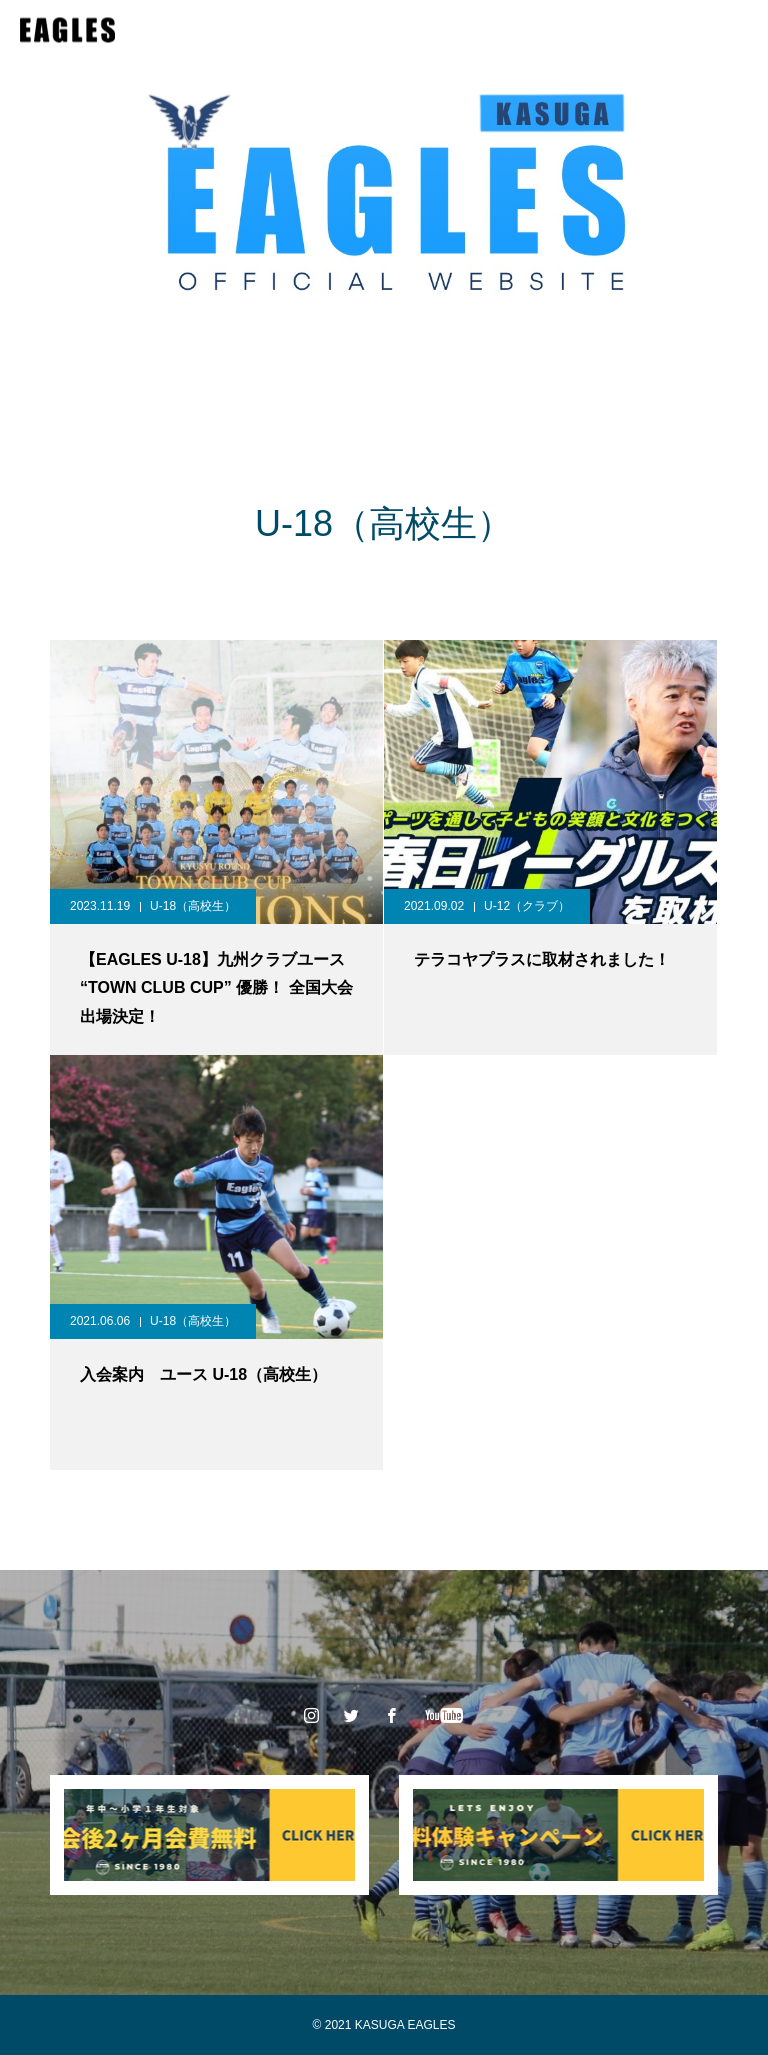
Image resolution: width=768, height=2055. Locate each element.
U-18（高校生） (193, 906)
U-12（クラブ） (527, 906)
